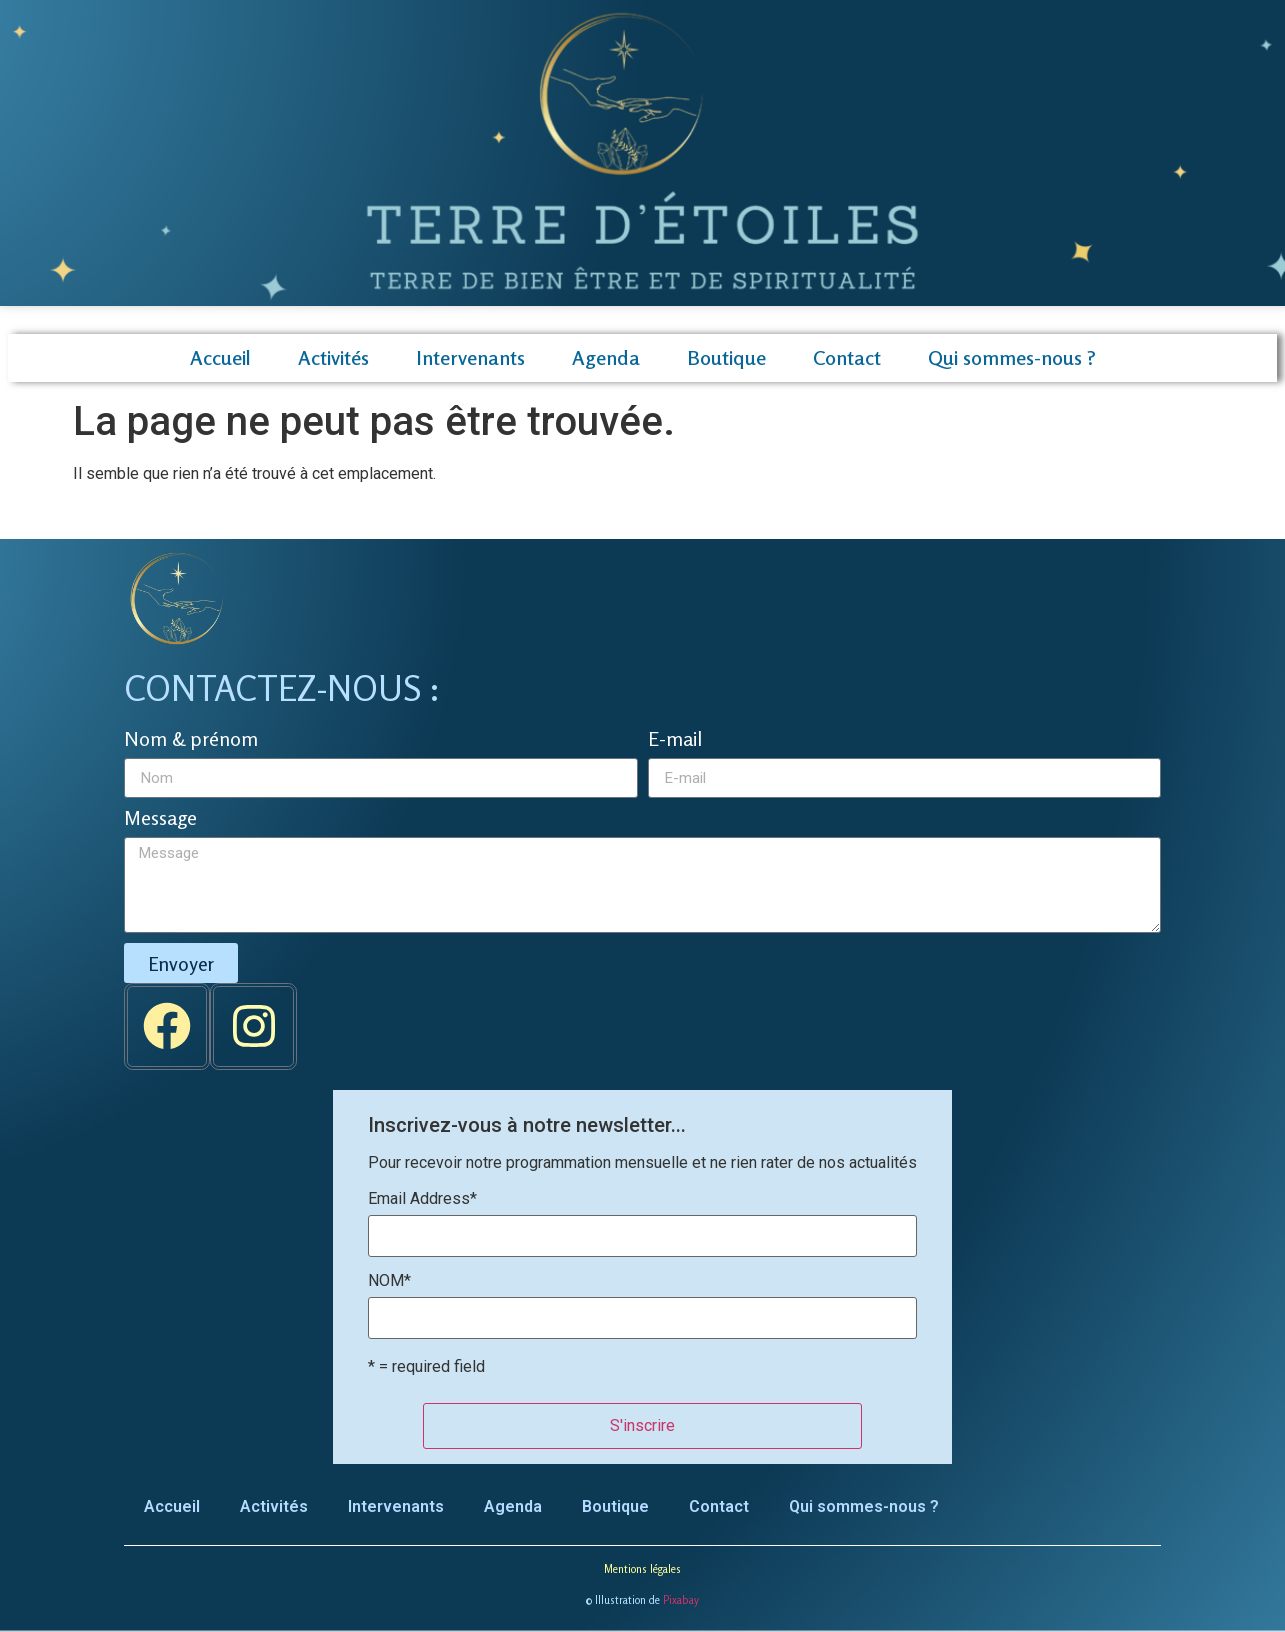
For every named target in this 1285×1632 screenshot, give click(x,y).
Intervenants (470, 357)
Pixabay (681, 1600)
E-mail (675, 740)
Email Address (422, 1199)
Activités (333, 357)
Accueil (220, 357)
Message (160, 819)
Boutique (726, 357)
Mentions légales (642, 1569)
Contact (847, 357)
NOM (389, 1281)
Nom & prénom (191, 740)
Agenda (606, 357)
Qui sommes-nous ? (1012, 357)
